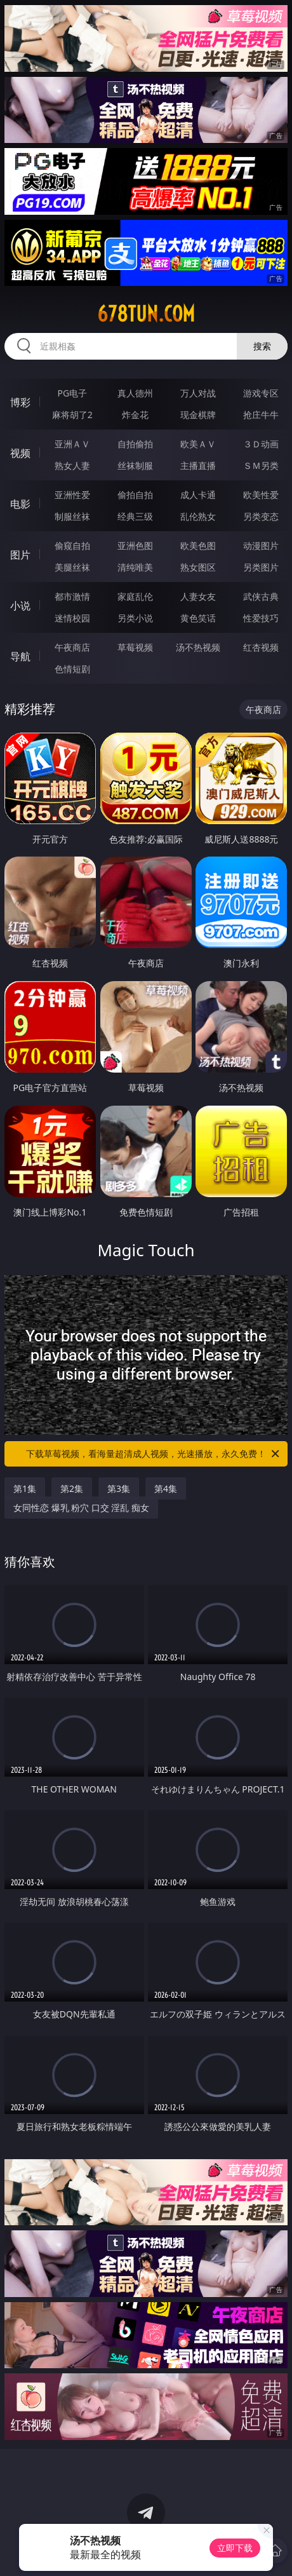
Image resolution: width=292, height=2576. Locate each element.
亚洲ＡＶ (72, 444)
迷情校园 (72, 618)
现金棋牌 (198, 415)
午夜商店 (72, 647)
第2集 (71, 1488)
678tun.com (146, 314)
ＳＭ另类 (261, 465)
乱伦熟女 (198, 516)
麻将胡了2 (72, 415)
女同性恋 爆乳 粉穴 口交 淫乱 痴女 (81, 1508)
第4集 (165, 1488)
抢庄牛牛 (261, 415)
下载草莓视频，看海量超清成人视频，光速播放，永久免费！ (153, 1453)
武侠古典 (261, 596)
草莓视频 (135, 647)
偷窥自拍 (72, 545)
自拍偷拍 (135, 444)
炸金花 (135, 415)
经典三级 (135, 516)
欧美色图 (198, 545)
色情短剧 (72, 669)
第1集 (24, 1488)
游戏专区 (261, 393)
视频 (20, 453)
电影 (20, 504)
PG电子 (73, 393)
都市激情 (72, 596)
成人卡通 (198, 495)
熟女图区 (198, 567)
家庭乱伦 (135, 596)
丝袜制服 (135, 465)
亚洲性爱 (72, 495)
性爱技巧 (261, 618)
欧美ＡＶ (198, 444)
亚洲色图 (135, 545)
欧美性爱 (261, 495)
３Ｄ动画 (261, 444)
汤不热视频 (198, 647)
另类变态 (261, 516)
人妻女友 (198, 596)
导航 (20, 656)
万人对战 (198, 393)
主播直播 (198, 465)
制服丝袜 (72, 516)
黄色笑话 (198, 618)
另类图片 (261, 567)
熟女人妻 (72, 465)
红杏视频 (261, 647)
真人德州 (135, 393)
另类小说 (135, 618)
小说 (20, 606)
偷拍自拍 (135, 495)
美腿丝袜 (72, 567)
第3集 (118, 1488)
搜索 (262, 346)
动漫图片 (261, 545)
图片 (20, 555)
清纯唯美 (135, 567)
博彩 (20, 402)
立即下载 (235, 2548)
